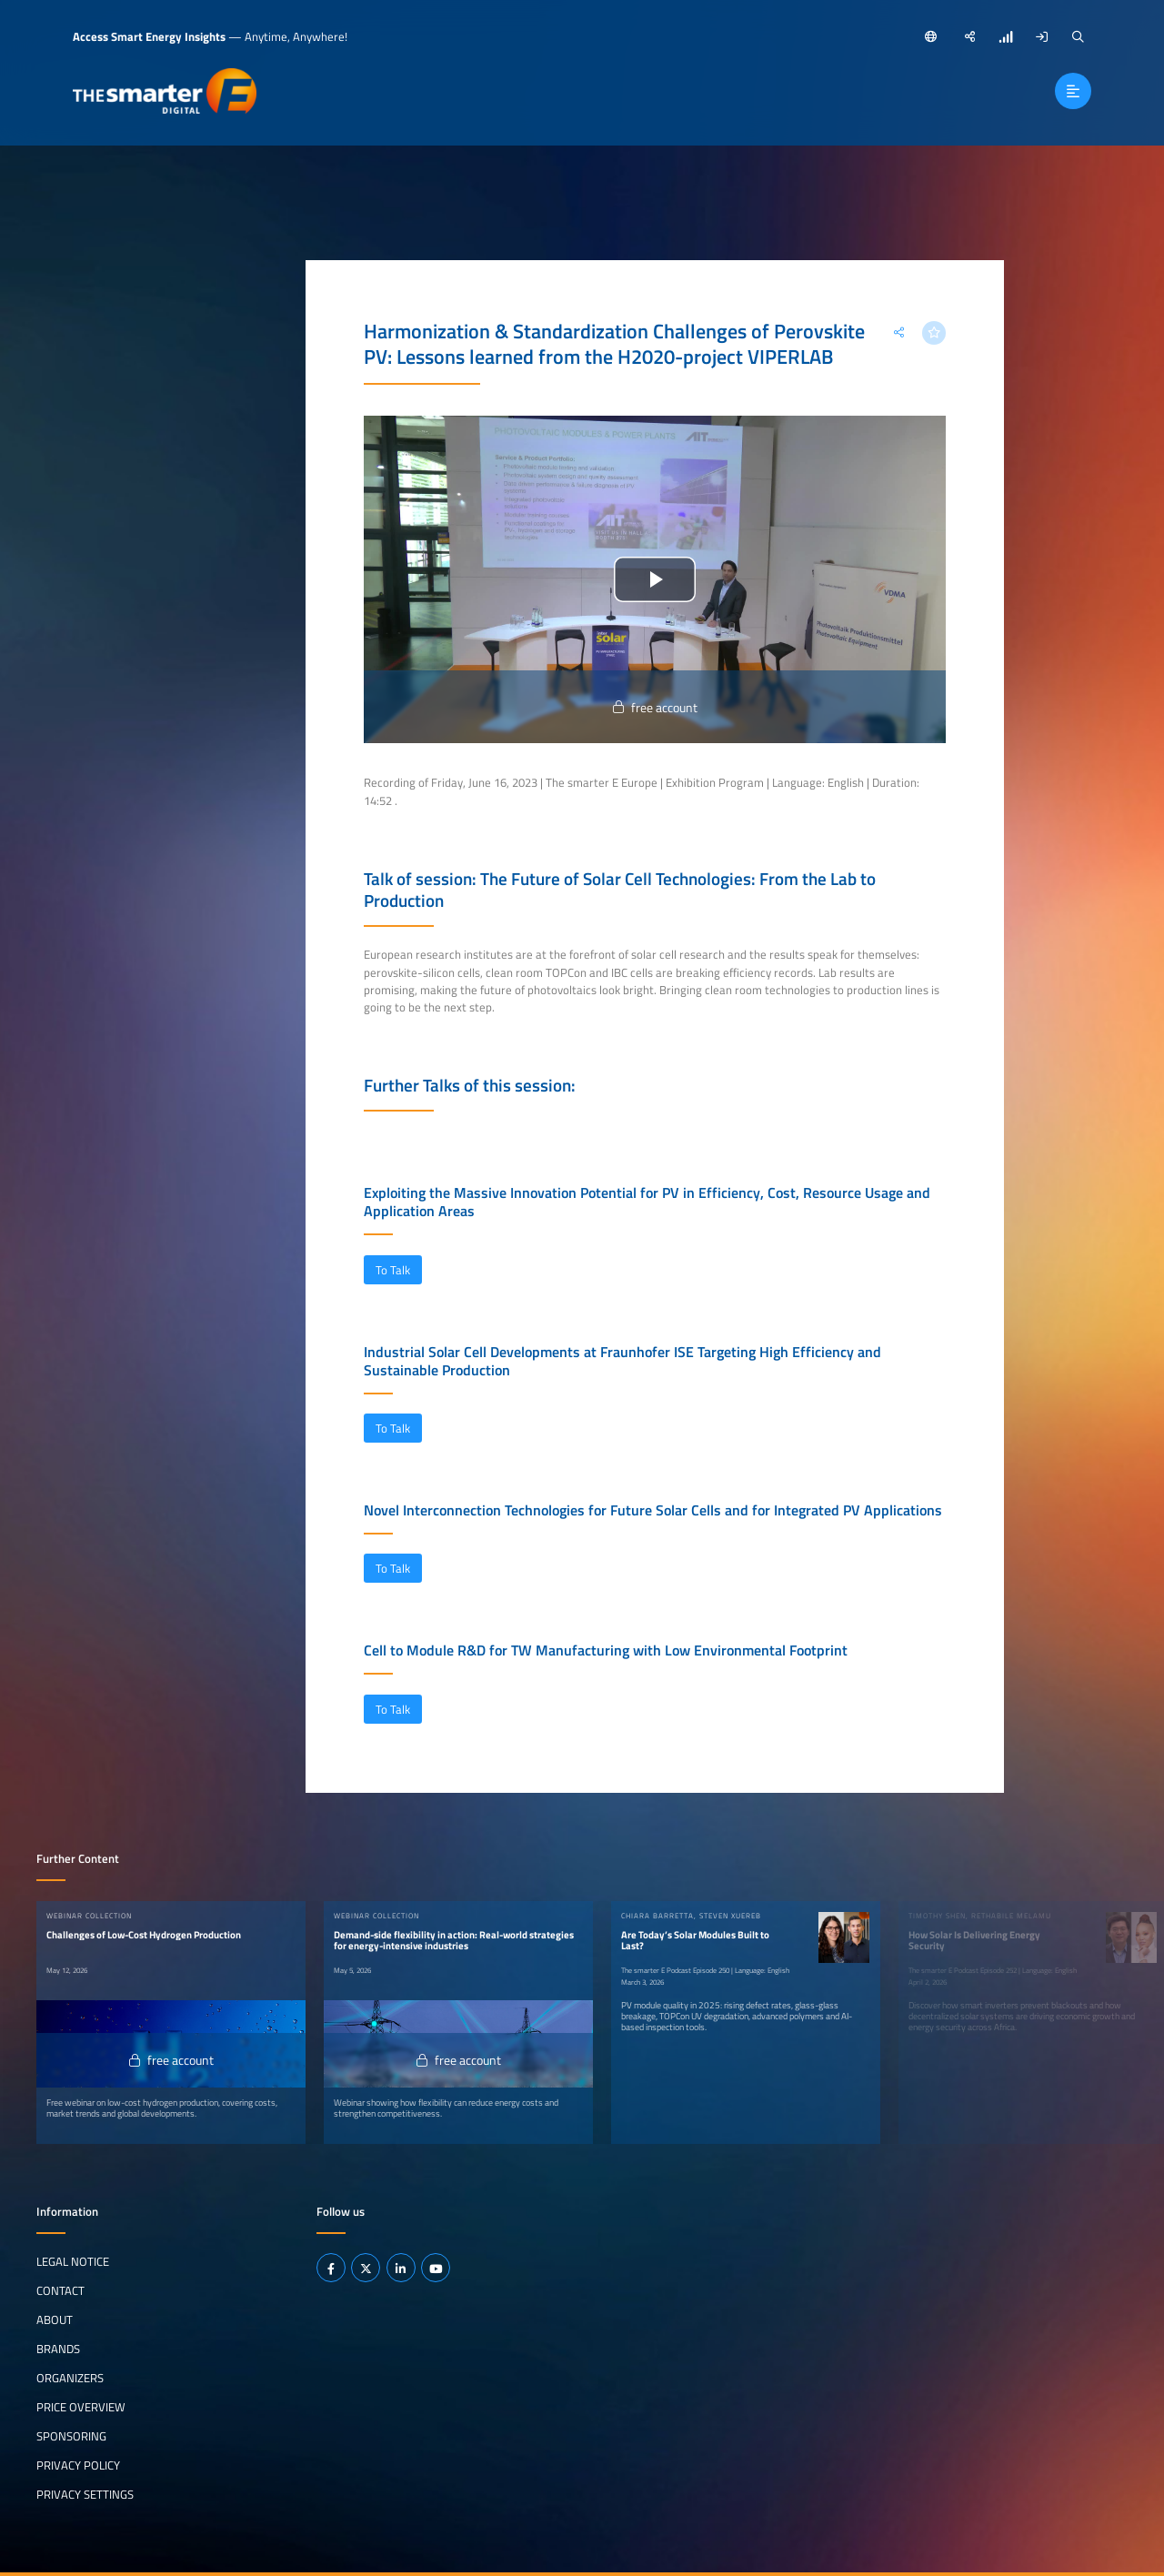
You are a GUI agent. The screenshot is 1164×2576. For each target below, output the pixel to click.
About (54, 2319)
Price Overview (80, 2407)
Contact (60, 2290)
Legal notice (72, 2261)
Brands (58, 2349)
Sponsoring (71, 2436)
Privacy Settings (85, 2494)
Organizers (70, 2378)
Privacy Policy (78, 2465)
